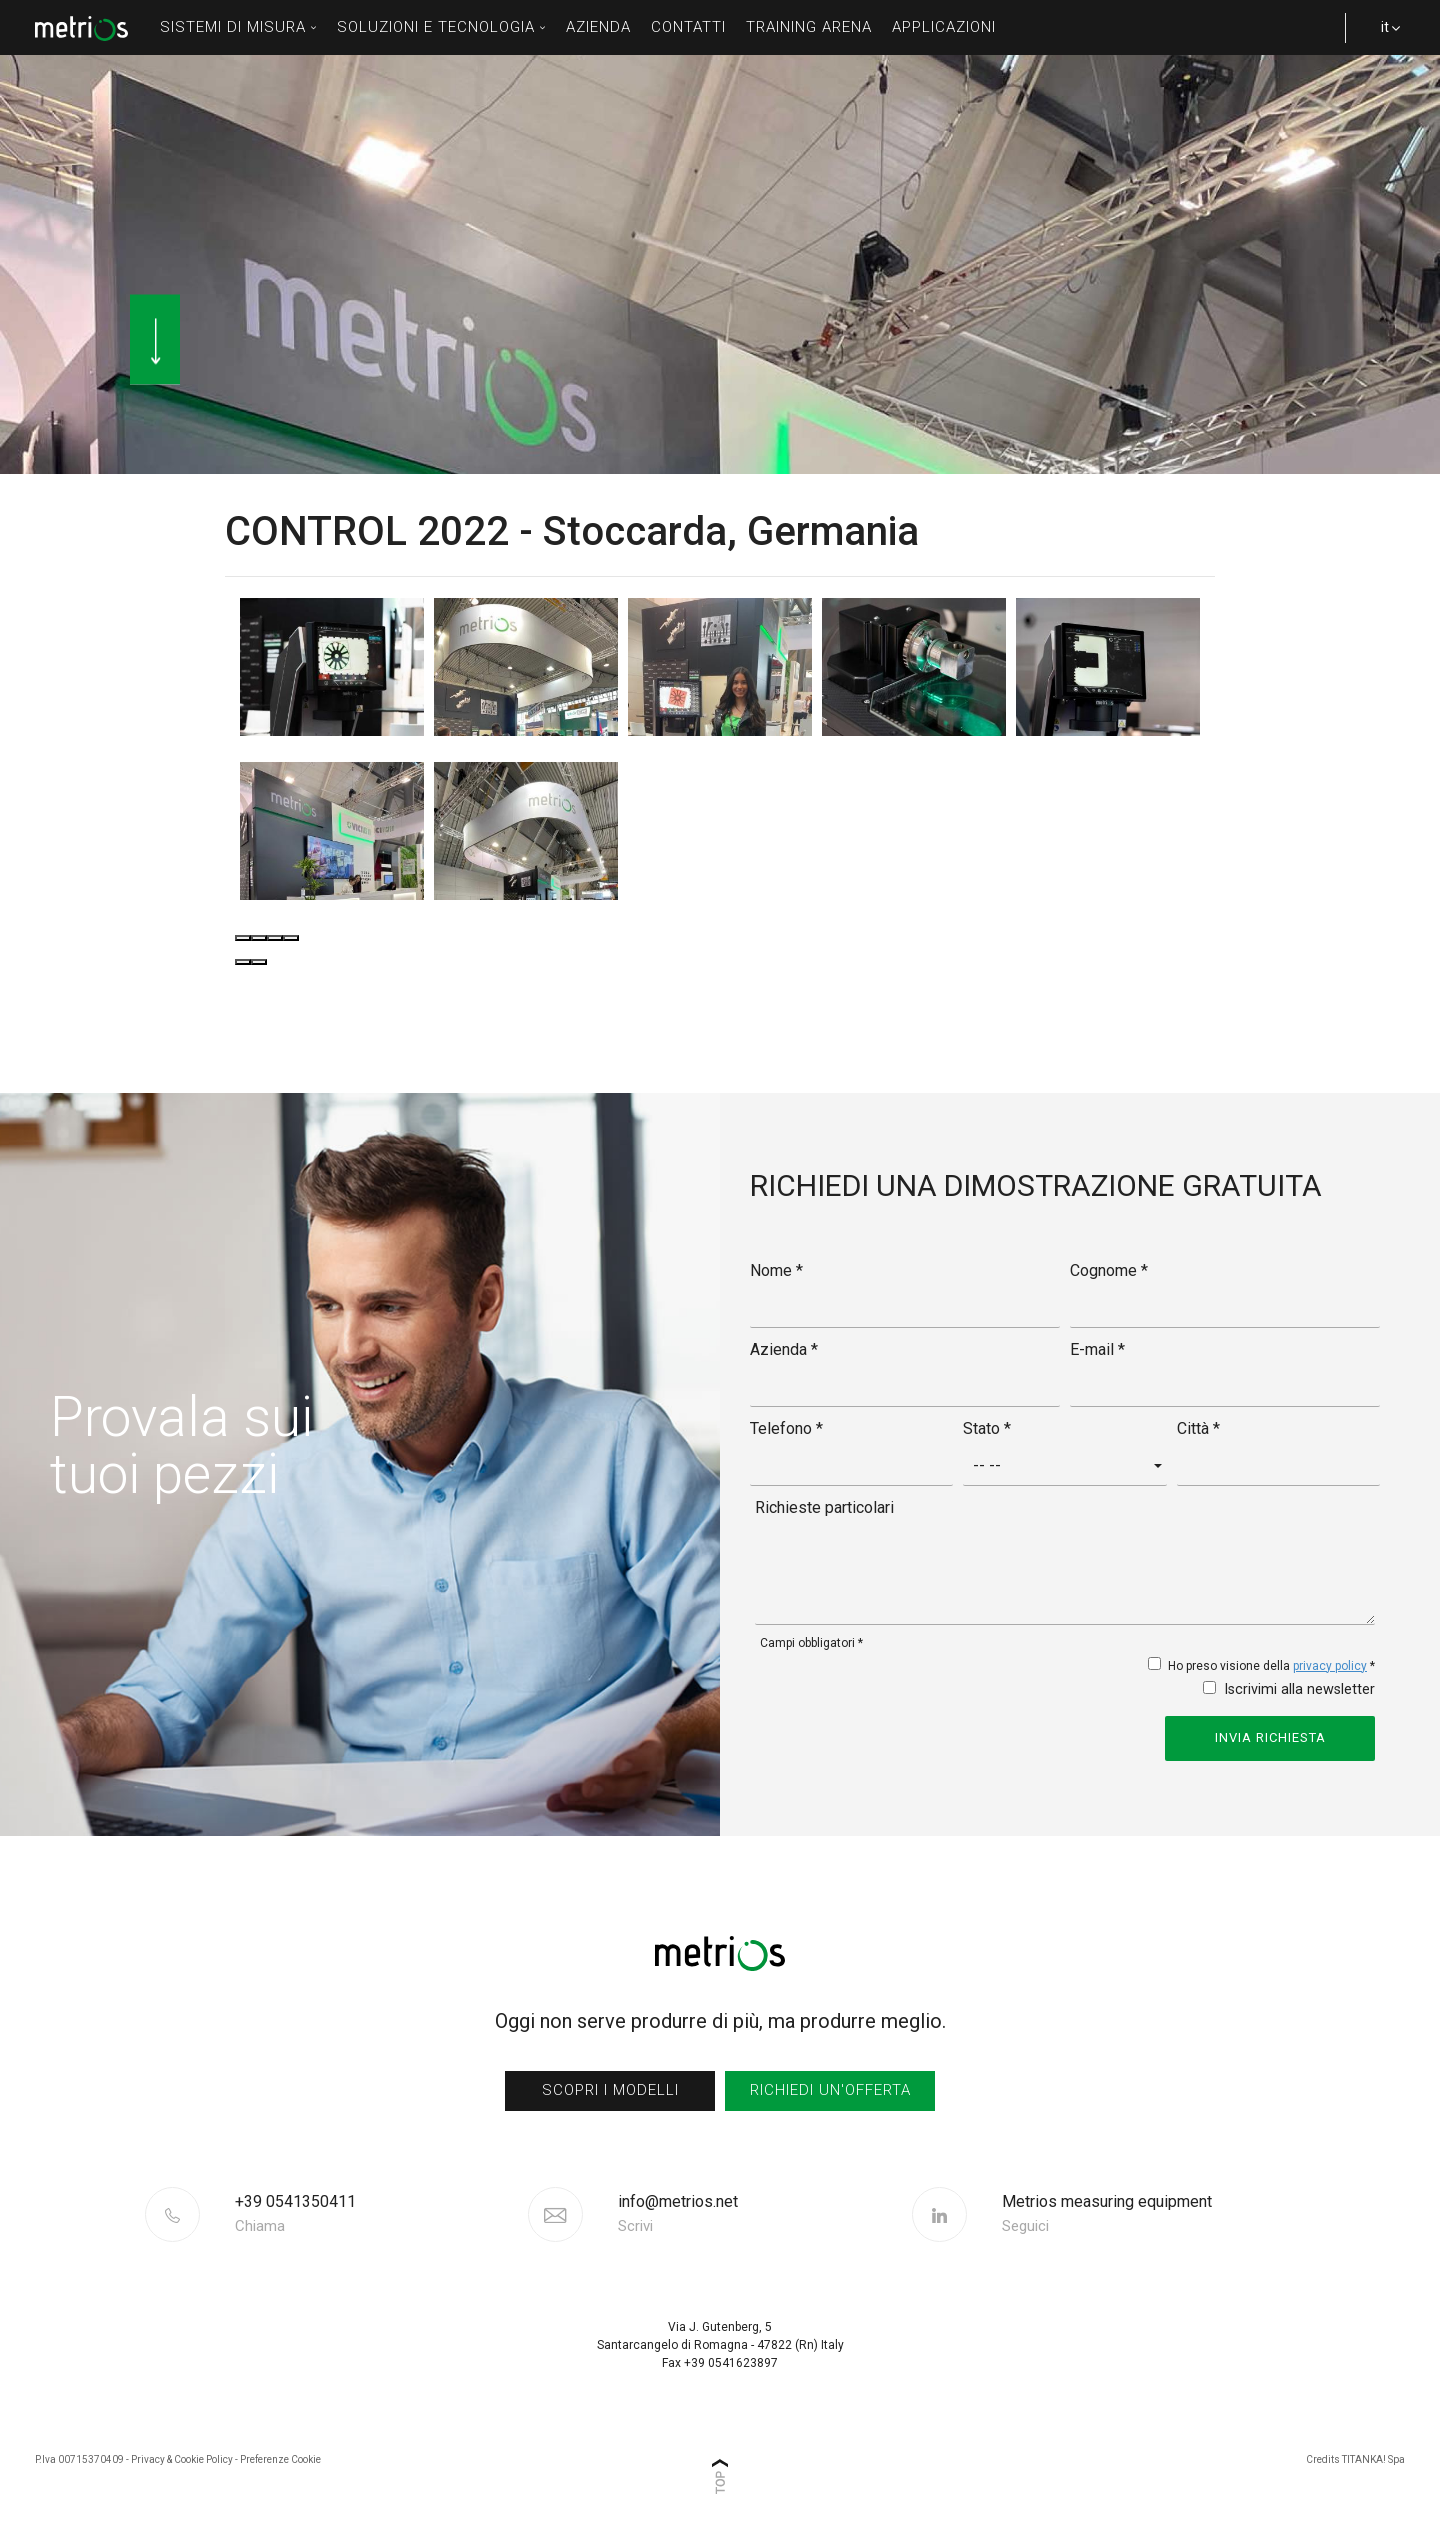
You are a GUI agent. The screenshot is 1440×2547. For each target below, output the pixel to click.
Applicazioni (944, 27)
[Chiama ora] (379, 2214)
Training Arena (809, 27)
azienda (598, 27)
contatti (688, 27)
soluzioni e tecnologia (441, 27)
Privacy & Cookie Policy (182, 2459)
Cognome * (1109, 1270)
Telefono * (786, 1428)
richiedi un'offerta (830, 2090)
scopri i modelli (610, 2090)
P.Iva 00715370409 (79, 2459)
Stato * (987, 1428)
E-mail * (1097, 1349)
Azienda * (784, 1349)
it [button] (1380, 37)
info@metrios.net (678, 2214)
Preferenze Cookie (280, 2459)
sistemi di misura (238, 27)
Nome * (776, 1270)
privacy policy (1330, 1666)
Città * (1198, 1428)
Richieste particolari (824, 1507)
